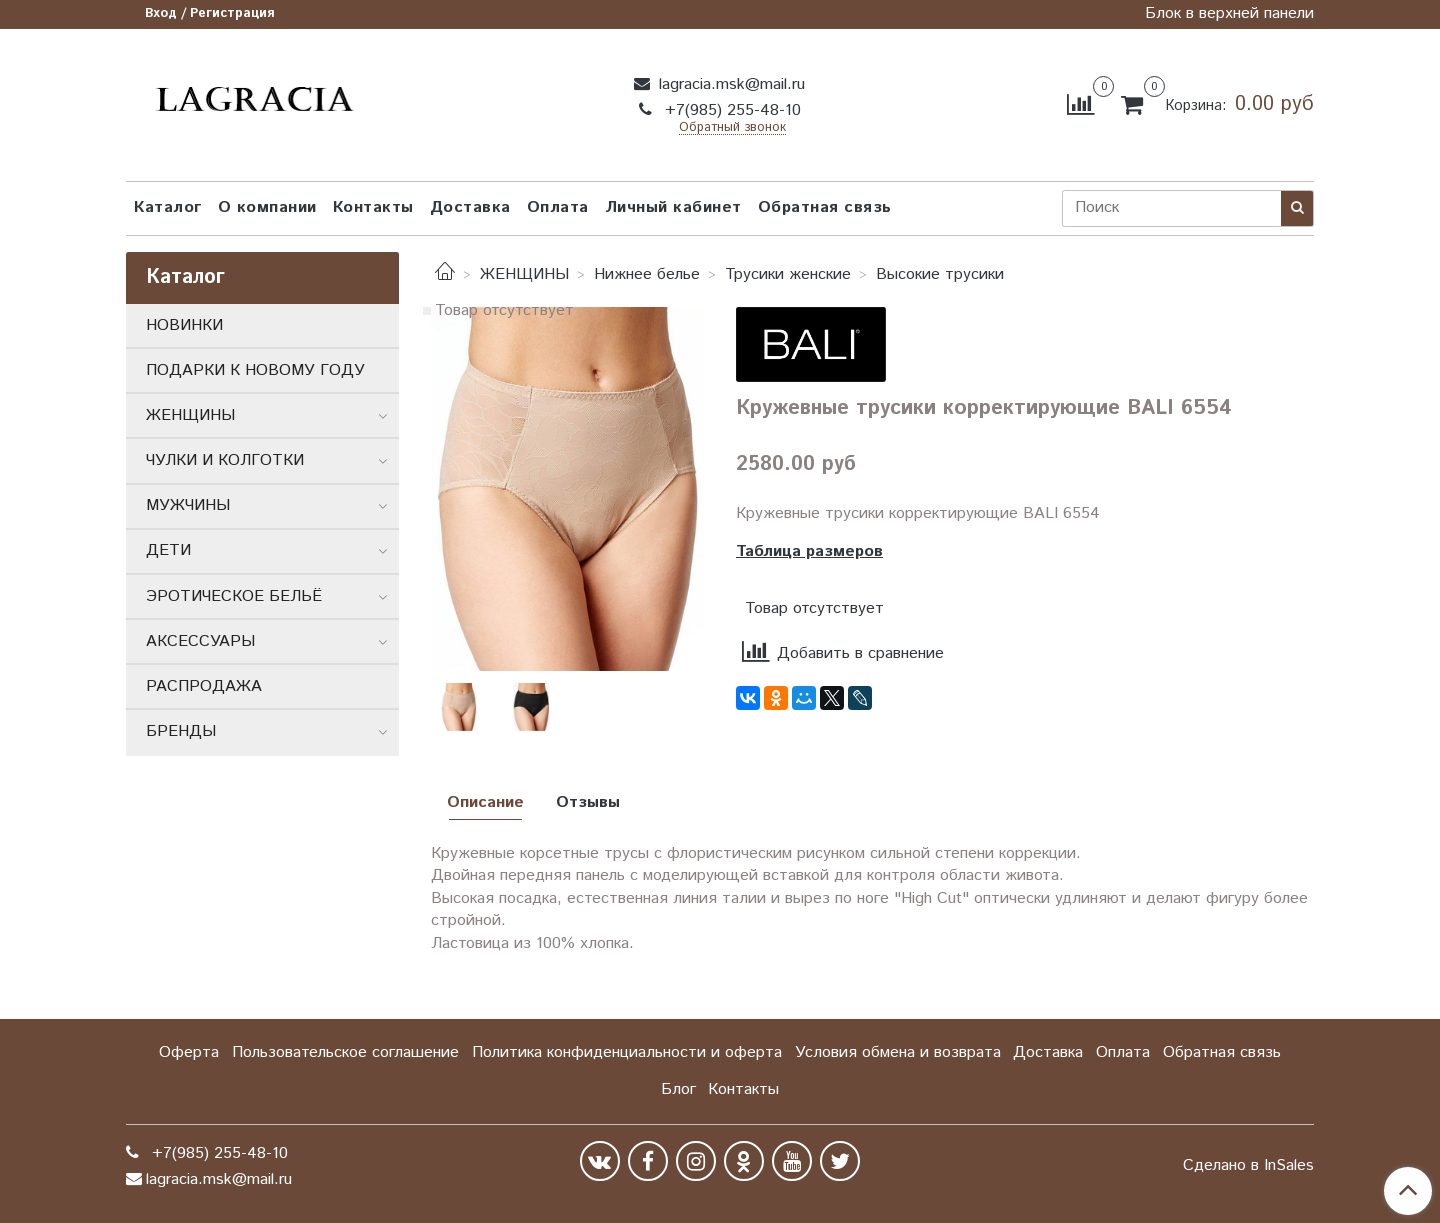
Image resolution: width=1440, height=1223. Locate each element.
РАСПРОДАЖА (204, 686)
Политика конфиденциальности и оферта (627, 1052)
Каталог (168, 207)
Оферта (189, 1052)
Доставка (470, 207)
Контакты (373, 207)
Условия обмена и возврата (898, 1052)
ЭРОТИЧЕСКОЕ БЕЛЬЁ (234, 596)
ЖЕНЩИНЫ (524, 274)
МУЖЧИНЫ (188, 505)
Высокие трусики (940, 274)
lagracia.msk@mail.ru (729, 84)
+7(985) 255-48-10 (730, 110)
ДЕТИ (168, 550)
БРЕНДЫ (181, 731)
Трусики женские (788, 274)
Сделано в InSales (1248, 1166)
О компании (267, 207)
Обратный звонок (732, 128)
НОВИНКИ (184, 325)
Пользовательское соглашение (345, 1052)
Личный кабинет (673, 207)
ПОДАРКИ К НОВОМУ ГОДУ (255, 370)
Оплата (558, 207)
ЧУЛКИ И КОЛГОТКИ (225, 460)
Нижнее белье (647, 274)
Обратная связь (825, 207)
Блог (678, 1089)
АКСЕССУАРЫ (200, 641)
